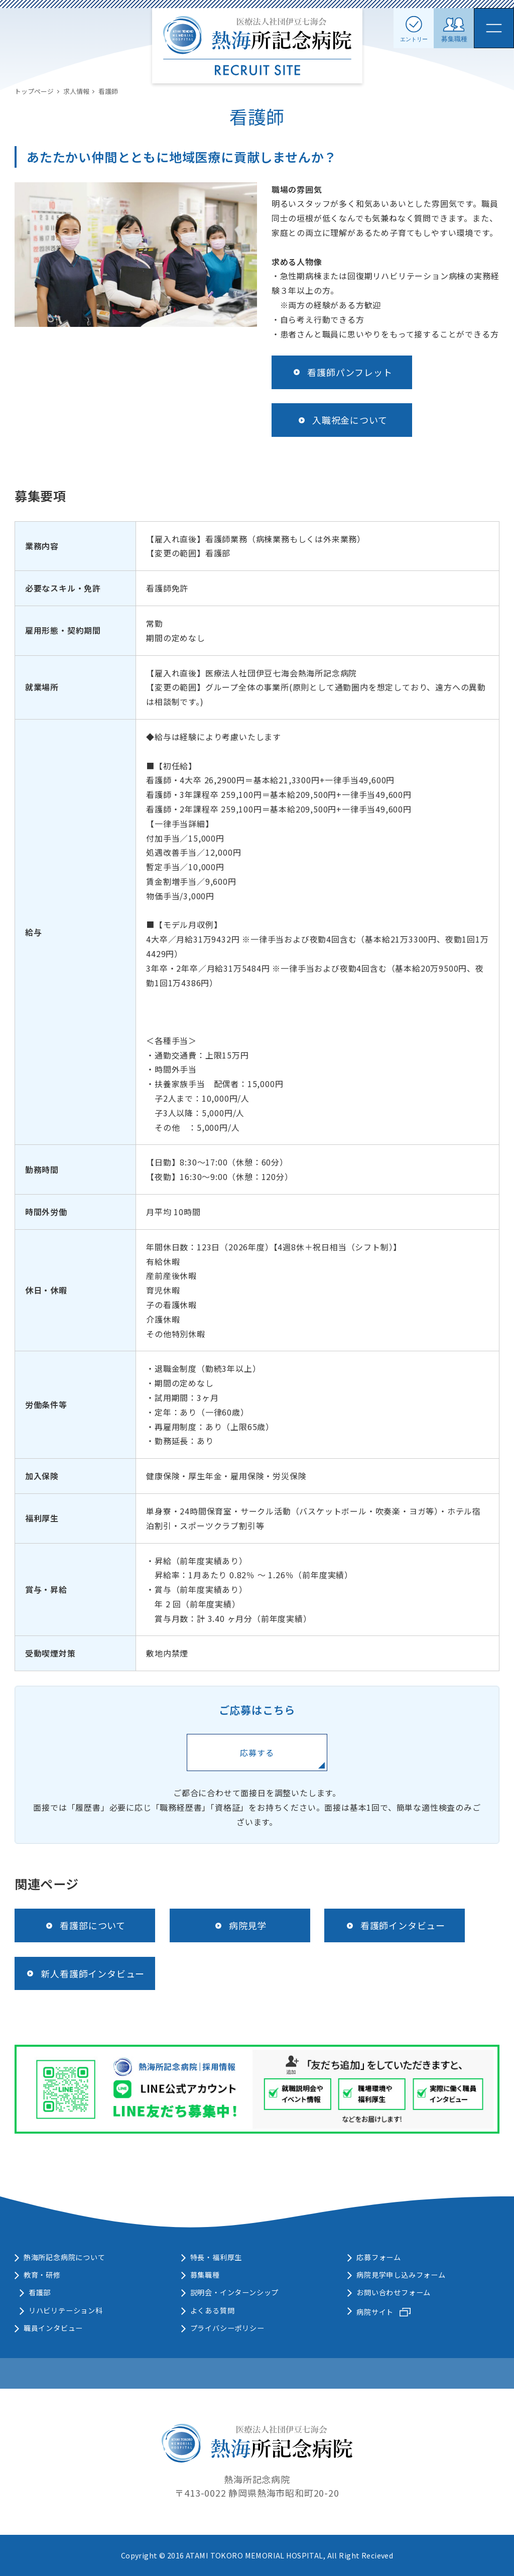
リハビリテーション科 (66, 2310)
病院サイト (375, 2312)
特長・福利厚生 (216, 2257)
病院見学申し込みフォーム (401, 2275)
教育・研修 (42, 2275)
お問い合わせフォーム (393, 2292)
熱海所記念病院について (64, 2257)
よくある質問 (212, 2310)
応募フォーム (378, 2257)
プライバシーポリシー (227, 2328)
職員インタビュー (53, 2328)
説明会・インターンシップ (234, 2292)
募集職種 (205, 2275)
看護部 (40, 2292)
